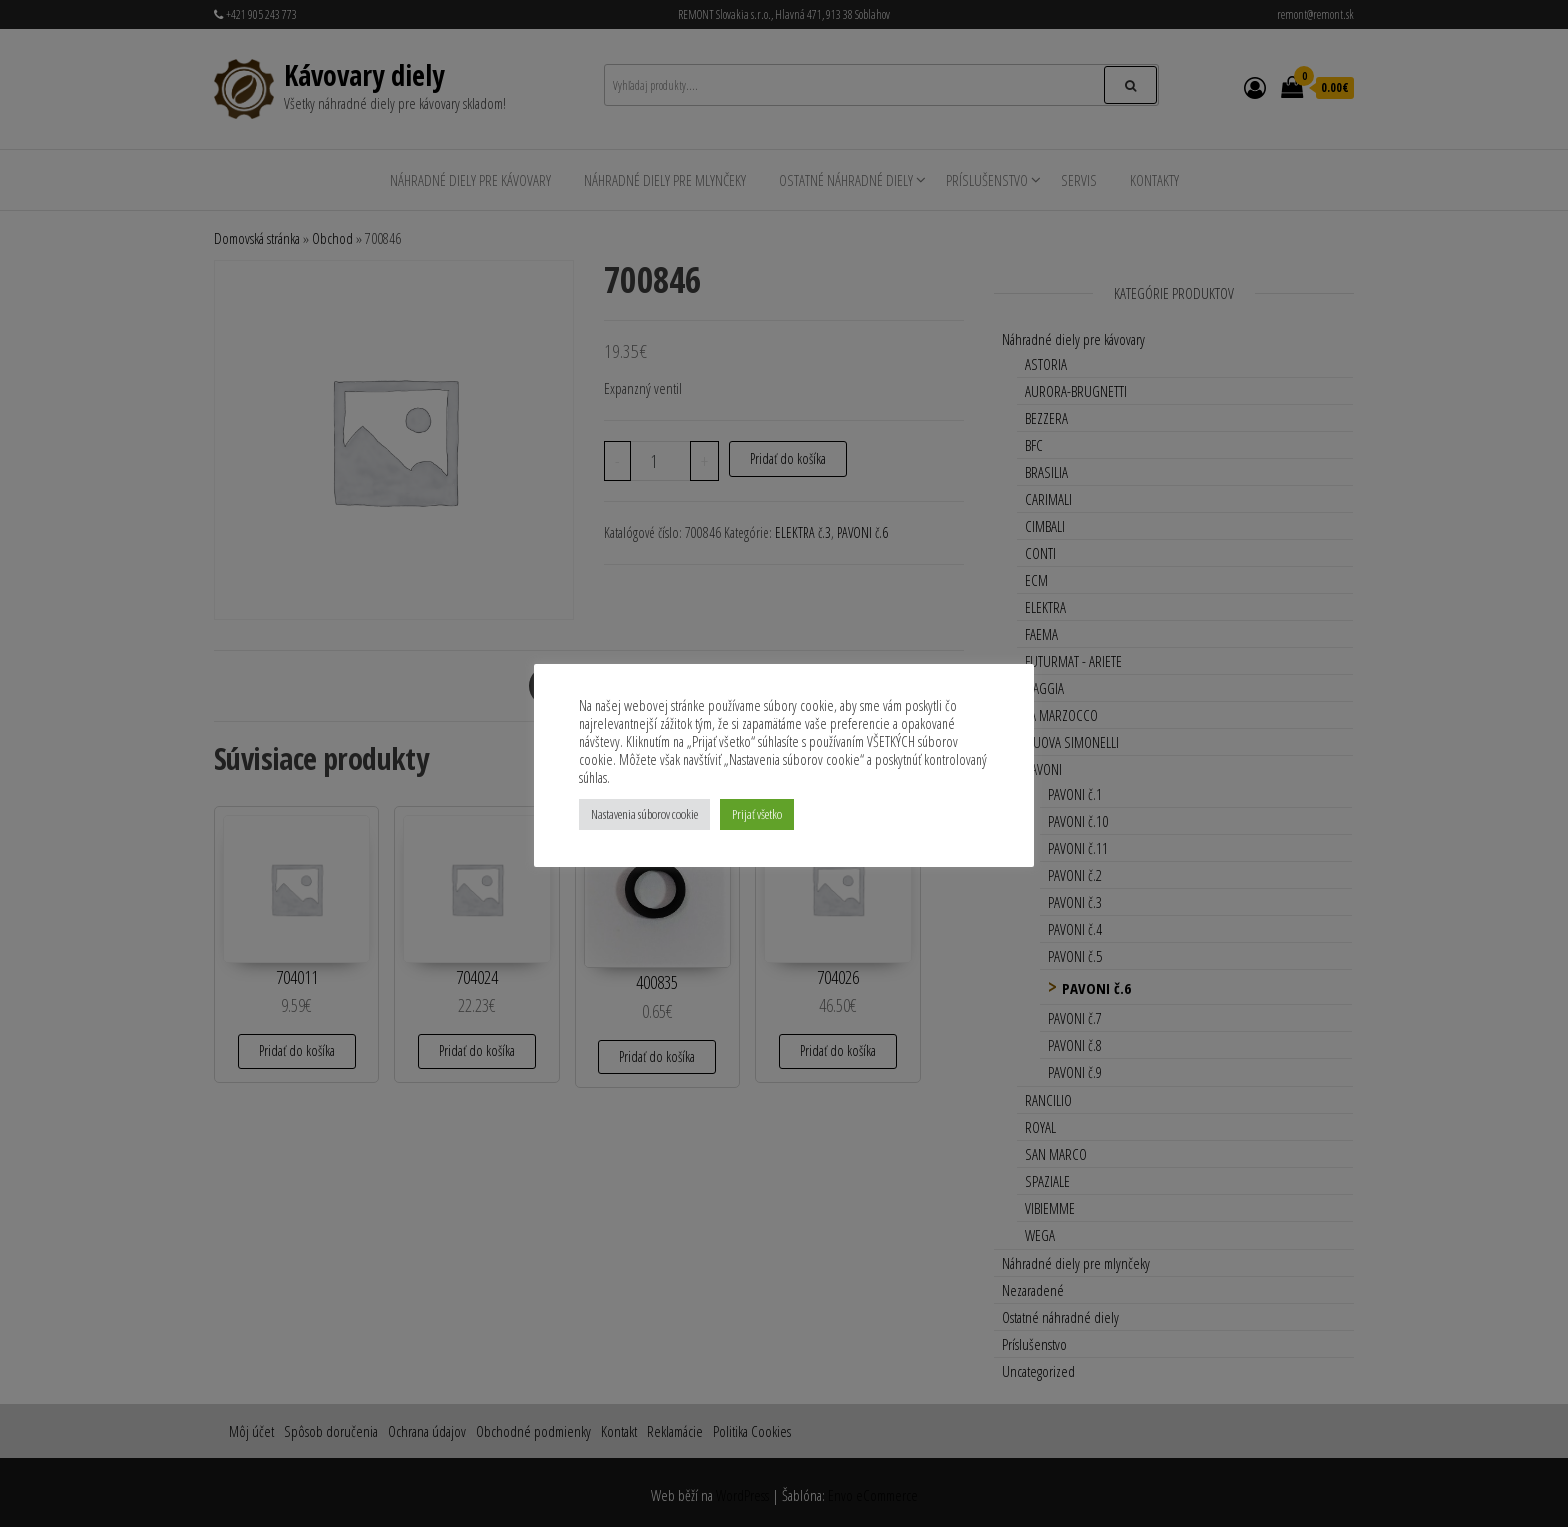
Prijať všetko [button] (757, 814)
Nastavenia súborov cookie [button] (644, 814)
